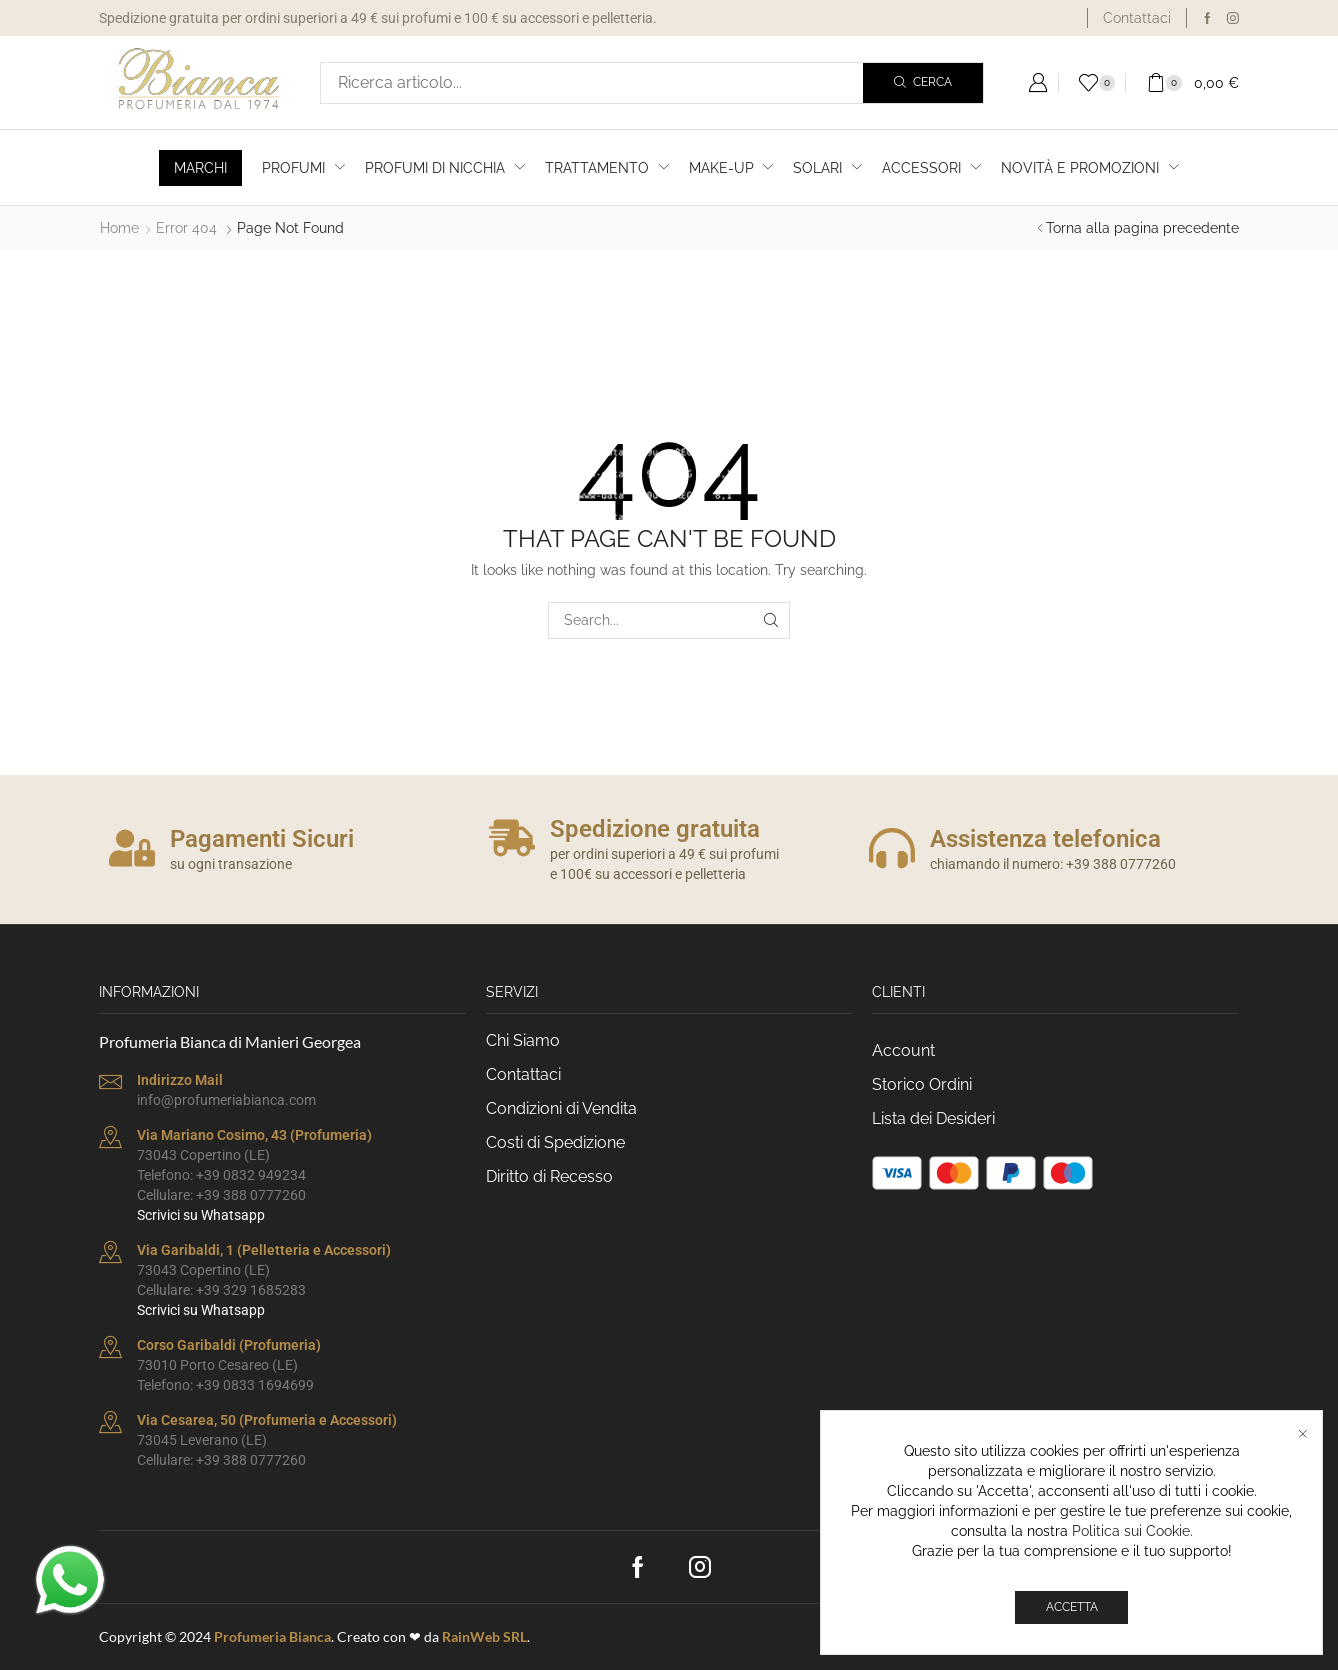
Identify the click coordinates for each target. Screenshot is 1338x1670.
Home (119, 228)
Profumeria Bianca (272, 1636)
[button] (1038, 83)
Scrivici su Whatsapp (201, 1215)
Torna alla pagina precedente (1142, 228)
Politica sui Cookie (1131, 1534)
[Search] (923, 83)
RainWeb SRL (484, 1636)
